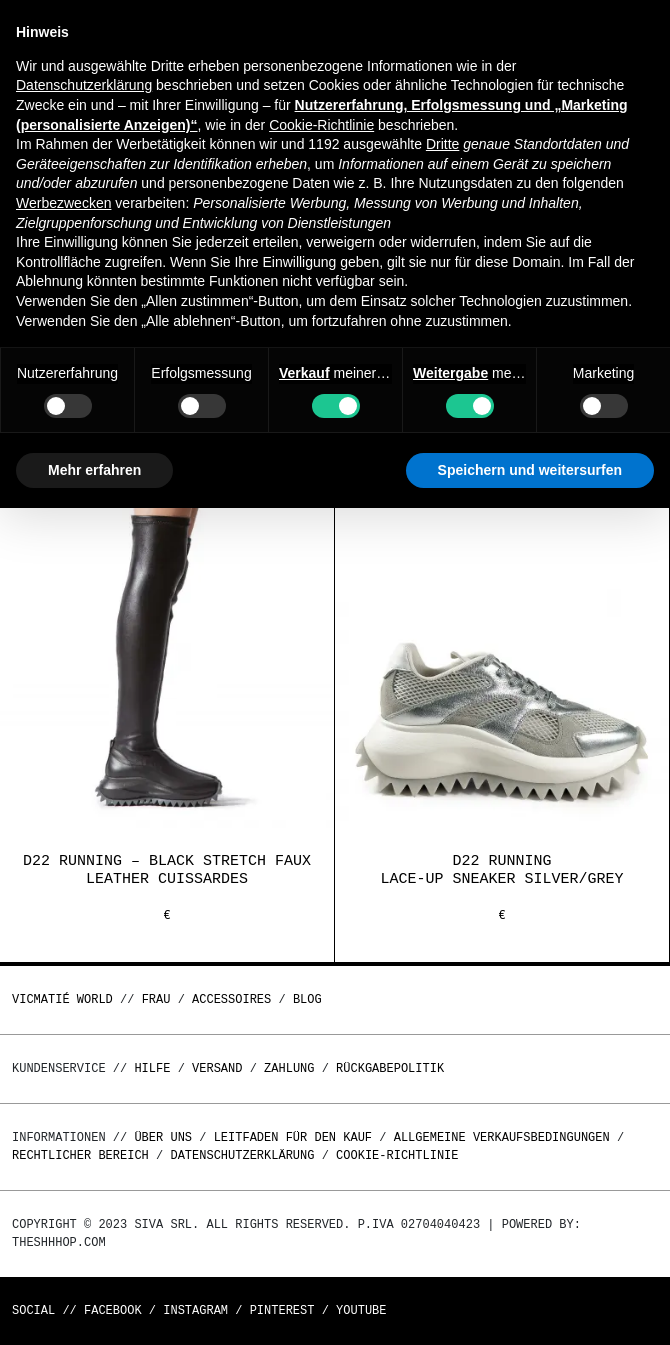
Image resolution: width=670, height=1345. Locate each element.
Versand (217, 1068)
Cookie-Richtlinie (397, 1155)
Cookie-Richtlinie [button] (321, 125)
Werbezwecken (63, 203)
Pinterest (282, 1310)
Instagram (195, 1310)
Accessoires (231, 999)
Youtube (361, 1310)
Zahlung (289, 1068)
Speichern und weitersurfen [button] (530, 470)
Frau (156, 999)
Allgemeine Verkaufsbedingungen (502, 1137)
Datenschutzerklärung (242, 1155)
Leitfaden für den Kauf (293, 1137)
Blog (307, 999)
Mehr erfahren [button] (94, 470)
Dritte (442, 144)
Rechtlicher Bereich (80, 1155)
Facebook (113, 1310)
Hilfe (152, 1068)
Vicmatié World (62, 999)
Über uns (166, 1137)
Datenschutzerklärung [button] (84, 85)
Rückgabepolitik (390, 1068)
